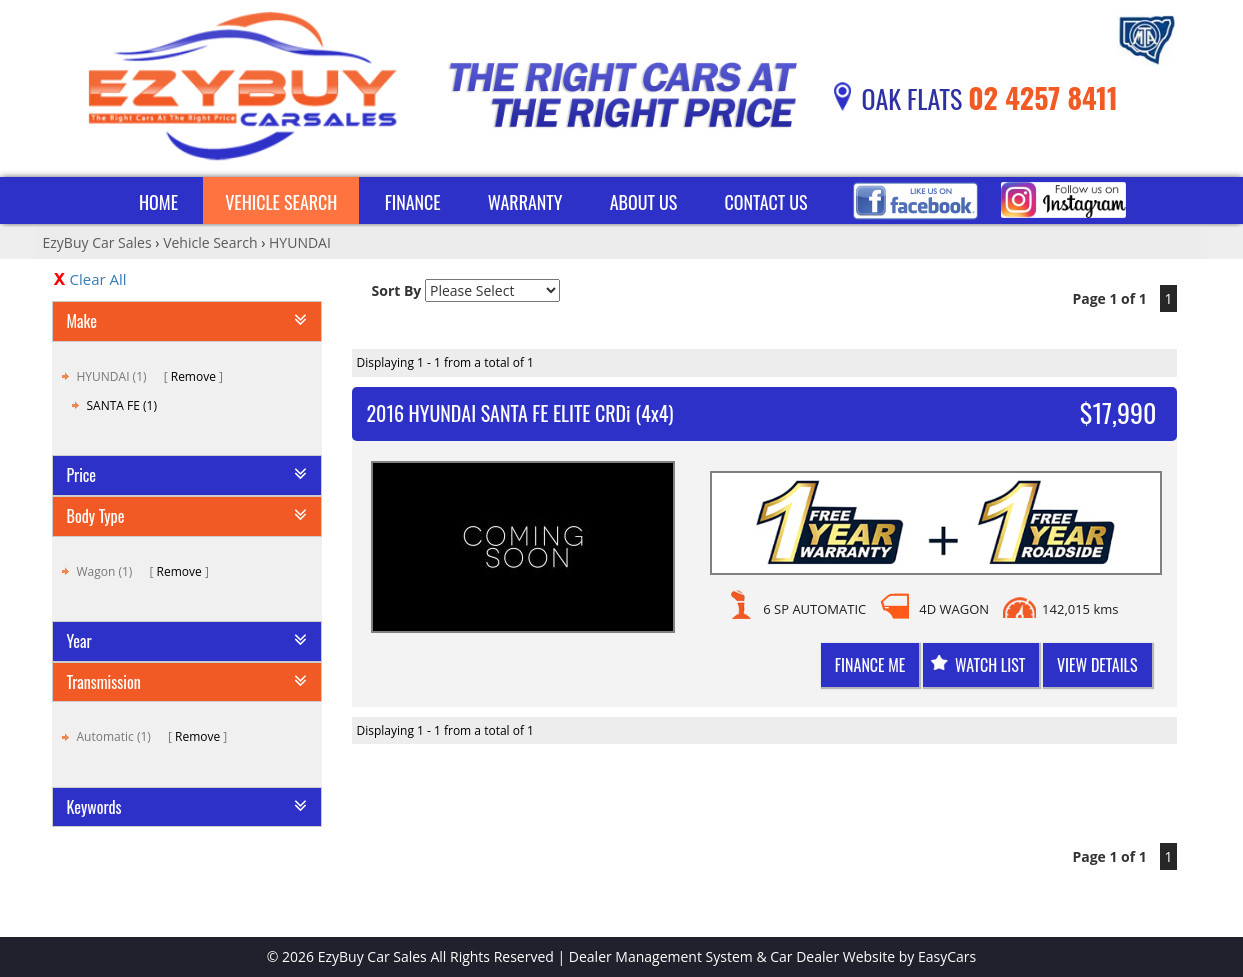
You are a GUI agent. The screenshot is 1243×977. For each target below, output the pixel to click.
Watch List (990, 665)
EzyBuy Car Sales (97, 242)
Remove (193, 376)
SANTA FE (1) (122, 405)
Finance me (870, 665)
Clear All (98, 279)
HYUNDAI (300, 242)
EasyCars (947, 956)
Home (158, 202)
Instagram (1063, 200)
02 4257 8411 (1043, 97)
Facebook (915, 200)
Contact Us (766, 202)
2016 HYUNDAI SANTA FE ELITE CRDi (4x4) (520, 413)
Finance (413, 202)
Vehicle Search (281, 202)
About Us (644, 202)
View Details (1097, 665)
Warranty (525, 202)
